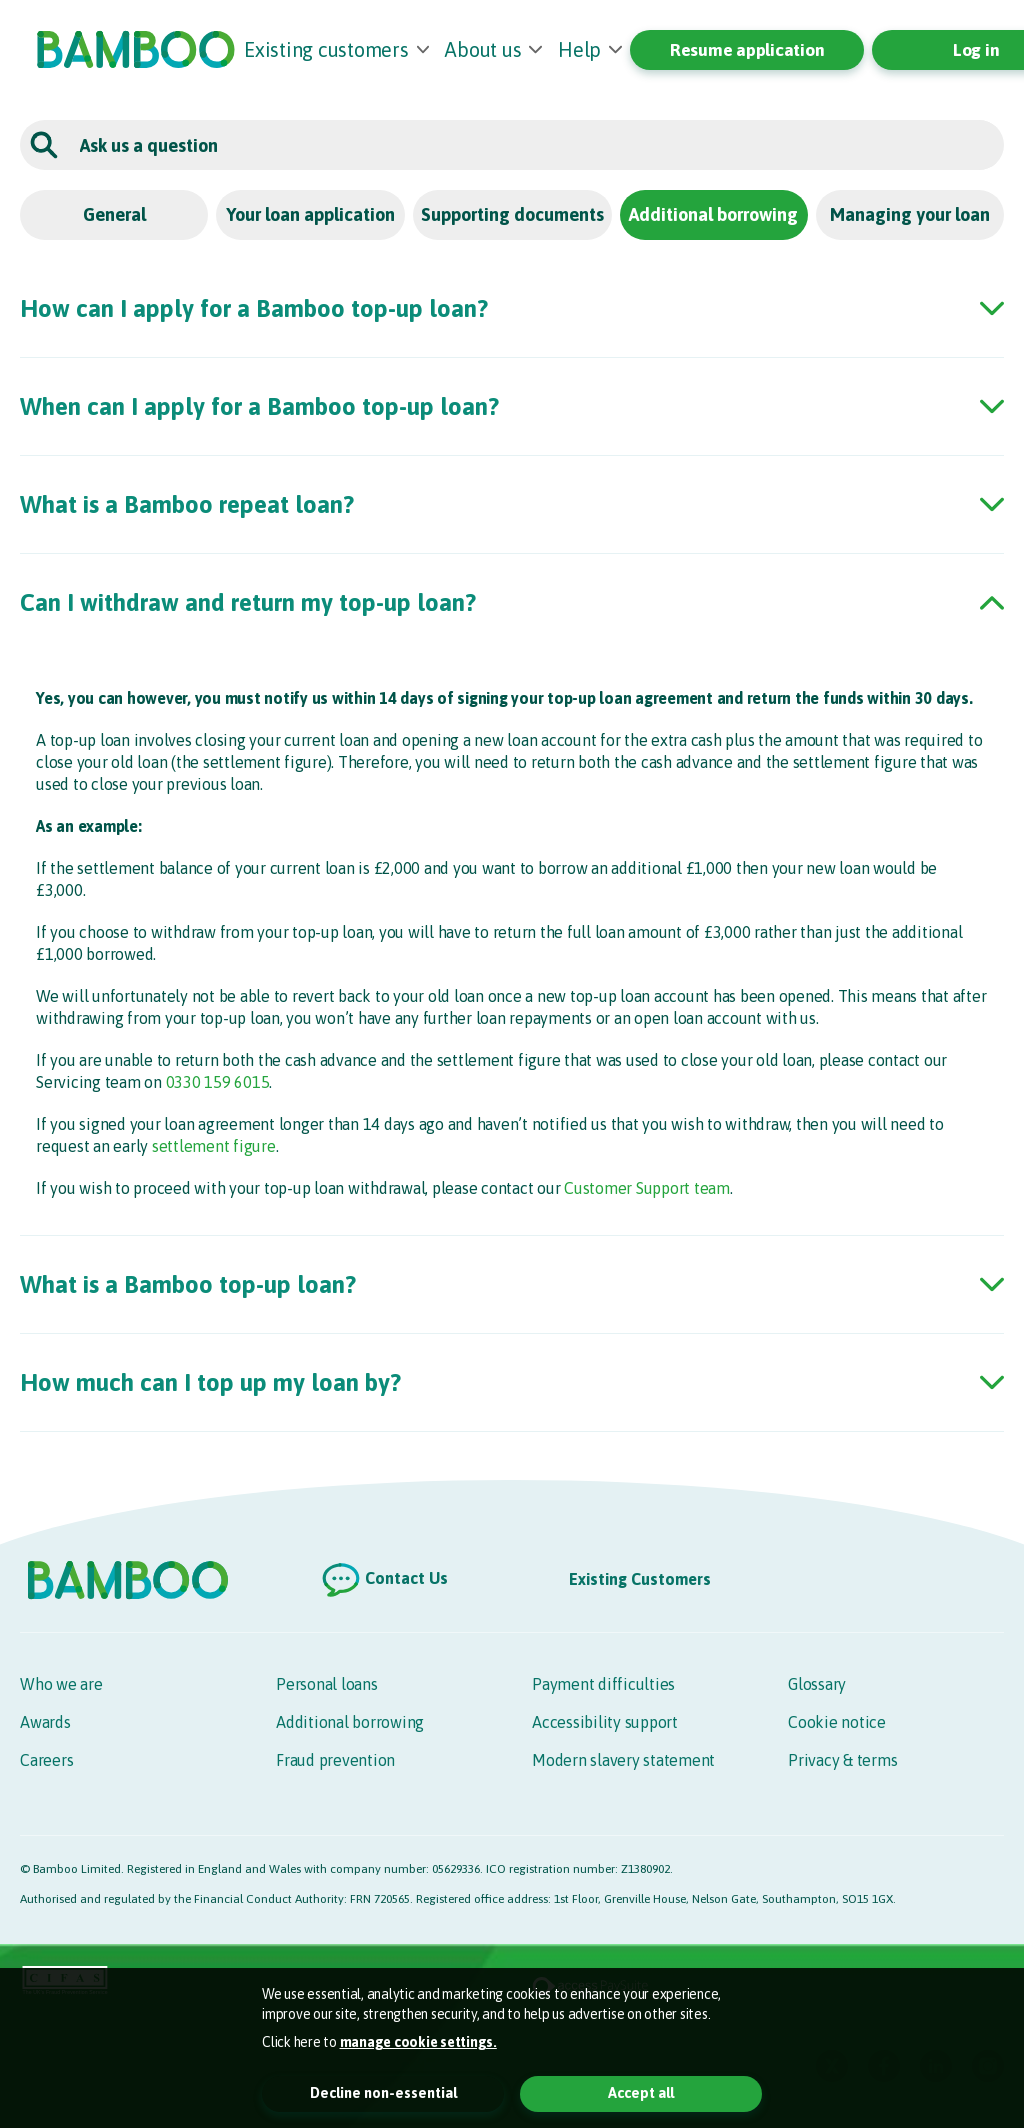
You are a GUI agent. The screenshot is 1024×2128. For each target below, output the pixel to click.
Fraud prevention (335, 1760)
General (114, 214)
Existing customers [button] (326, 49)
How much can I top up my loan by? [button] (210, 1382)
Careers (46, 1760)
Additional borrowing (713, 214)
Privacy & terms (842, 1760)
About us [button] (483, 49)
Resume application (747, 50)
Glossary (817, 1684)
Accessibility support (605, 1722)
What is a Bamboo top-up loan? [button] (188, 1284)
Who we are (61, 1684)
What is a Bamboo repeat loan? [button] (187, 504)
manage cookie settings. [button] (418, 2042)
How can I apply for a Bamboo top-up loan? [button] (254, 308)
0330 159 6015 (218, 1082)
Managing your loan (910, 214)
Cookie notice (837, 1722)
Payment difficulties (603, 1684)
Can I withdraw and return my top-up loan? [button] (248, 602)
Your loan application (310, 214)
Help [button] (579, 49)
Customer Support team (647, 1188)
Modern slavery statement (623, 1760)
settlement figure (214, 1146)
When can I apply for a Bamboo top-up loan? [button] (259, 406)
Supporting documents (512, 214)
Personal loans (327, 1684)
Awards (45, 1722)
